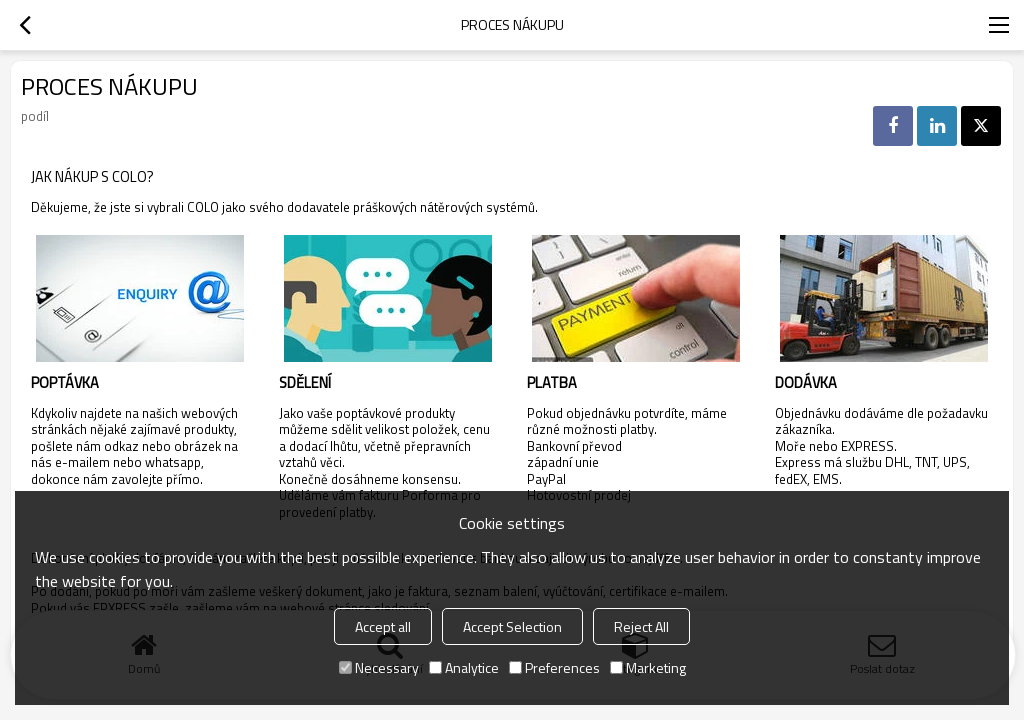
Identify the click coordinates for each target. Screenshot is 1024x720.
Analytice (464, 667)
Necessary (379, 667)
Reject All (641, 626)
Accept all (383, 626)
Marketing (648, 667)
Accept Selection (512, 626)
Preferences (554, 667)
